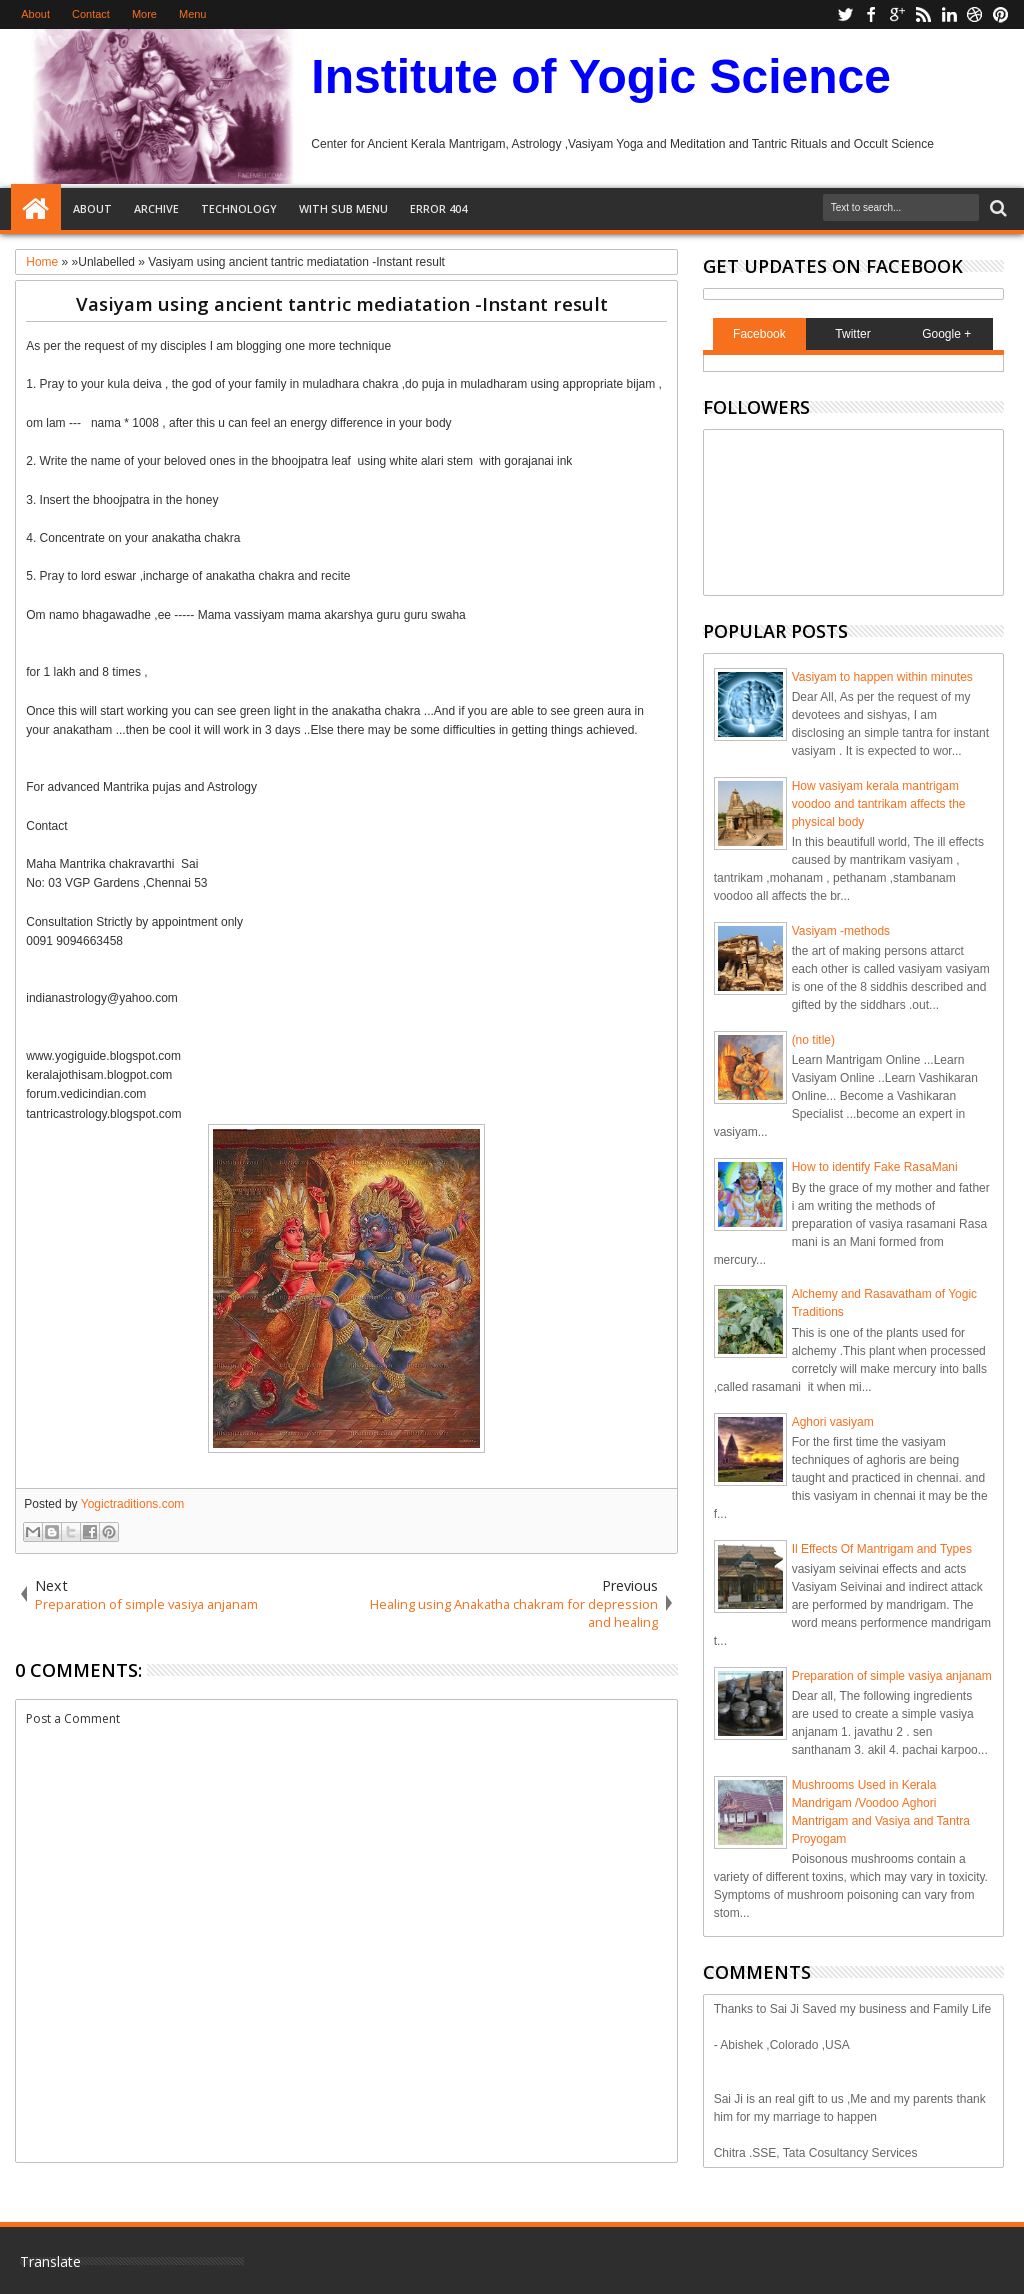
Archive (156, 208)
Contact (91, 14)
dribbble (975, 14)
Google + (946, 334)
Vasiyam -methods (841, 931)
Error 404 (438, 208)
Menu (193, 14)
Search (996, 208)
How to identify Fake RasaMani (875, 1167)
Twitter (852, 334)
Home (36, 209)
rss (923, 14)
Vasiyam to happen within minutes (882, 677)
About (35, 14)
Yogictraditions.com (133, 1504)
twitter (845, 14)
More (144, 14)
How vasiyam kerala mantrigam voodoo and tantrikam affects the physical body (879, 804)
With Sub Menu (343, 208)
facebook (871, 14)
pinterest (1001, 14)
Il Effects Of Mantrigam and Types (882, 1549)
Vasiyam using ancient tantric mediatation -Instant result (342, 303)
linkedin (949, 14)
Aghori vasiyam (833, 1422)
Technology (239, 208)
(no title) (813, 1040)
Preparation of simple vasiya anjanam (892, 1676)
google (897, 14)
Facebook (759, 334)
